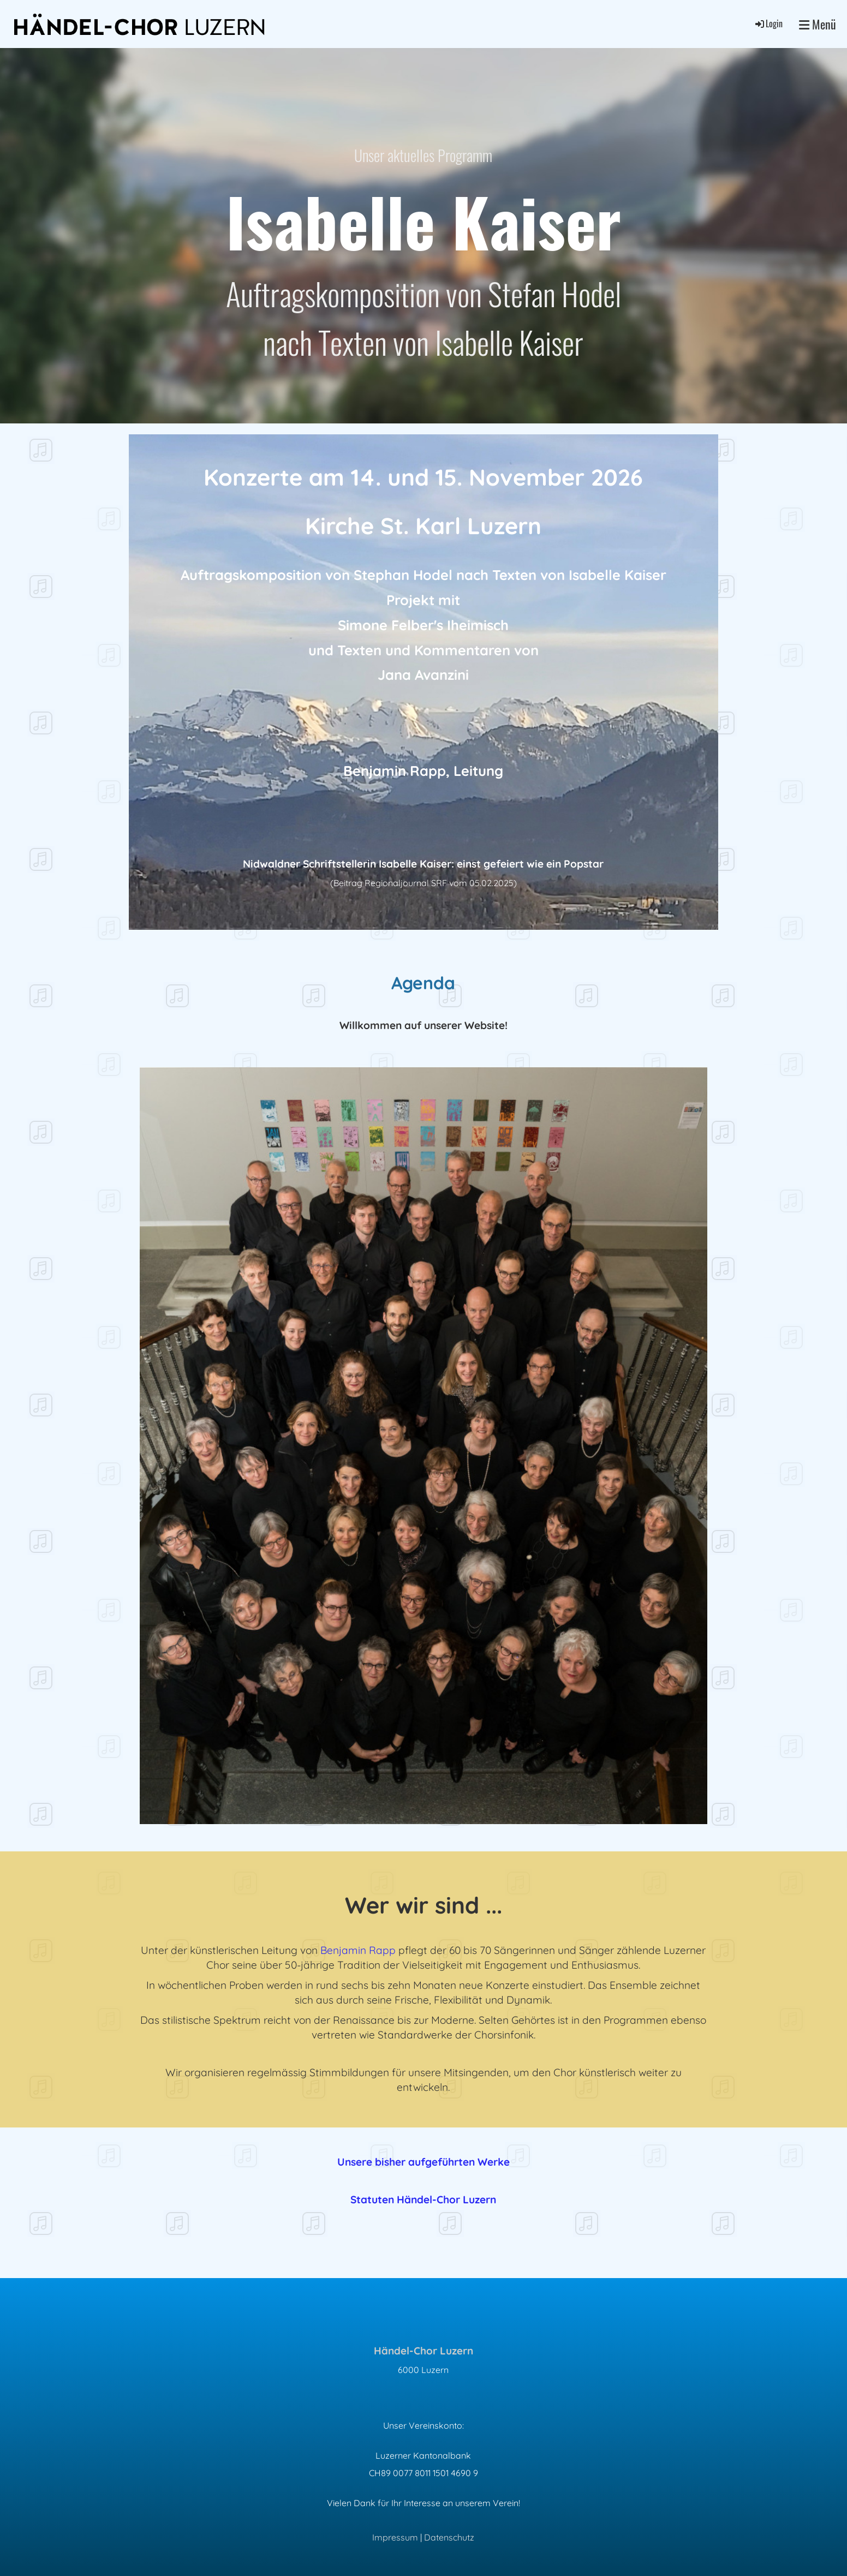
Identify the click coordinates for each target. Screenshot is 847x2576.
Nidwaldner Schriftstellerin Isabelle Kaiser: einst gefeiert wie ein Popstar (423, 863)
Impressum (395, 2537)
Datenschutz (449, 2537)
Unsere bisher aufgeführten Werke (423, 2161)
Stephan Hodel (403, 574)
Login (768, 23)
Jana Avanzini (423, 674)
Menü (817, 24)
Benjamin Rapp (358, 1950)
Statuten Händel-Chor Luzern (423, 2199)
